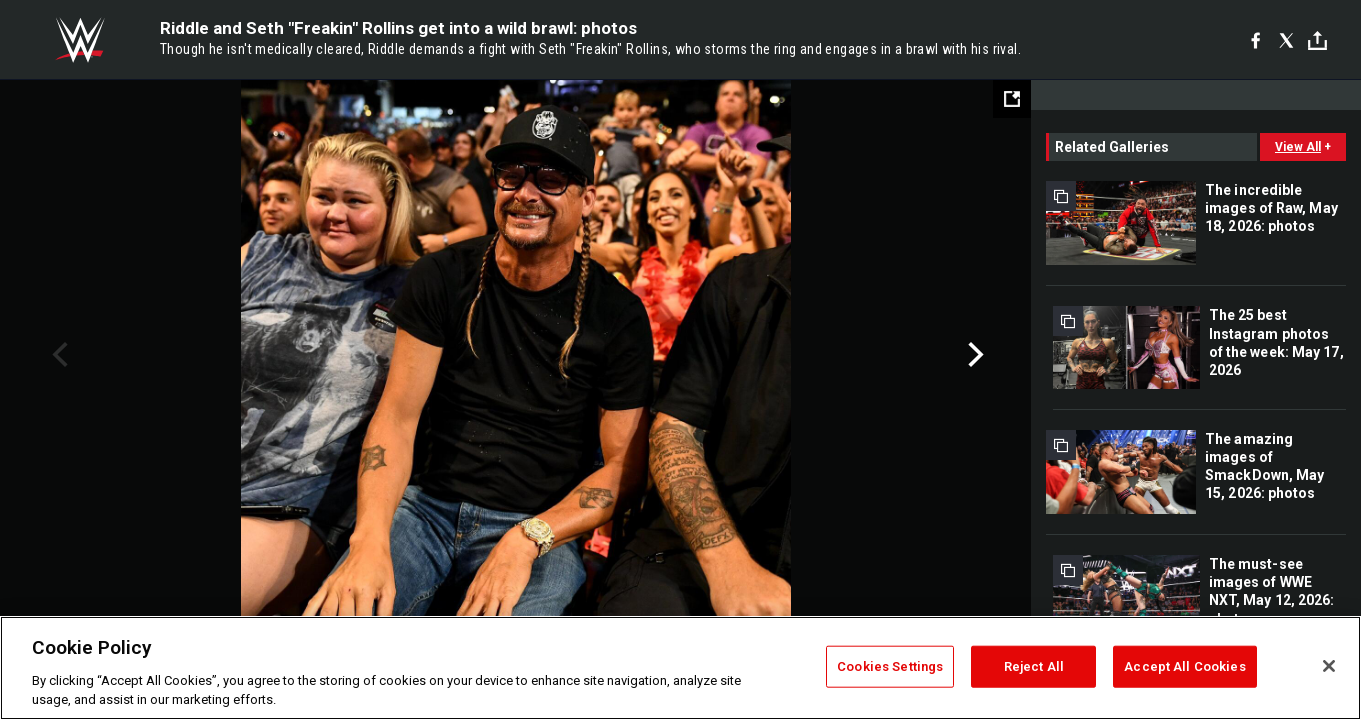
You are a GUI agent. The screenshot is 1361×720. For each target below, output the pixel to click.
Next (973, 355)
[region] (680, 668)
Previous (57, 355)
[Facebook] (1255, 40)
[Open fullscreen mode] (1012, 99)
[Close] (1329, 666)
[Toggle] (1317, 40)
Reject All (1034, 666)
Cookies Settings (890, 666)
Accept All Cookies (1184, 666)
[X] (1286, 40)
